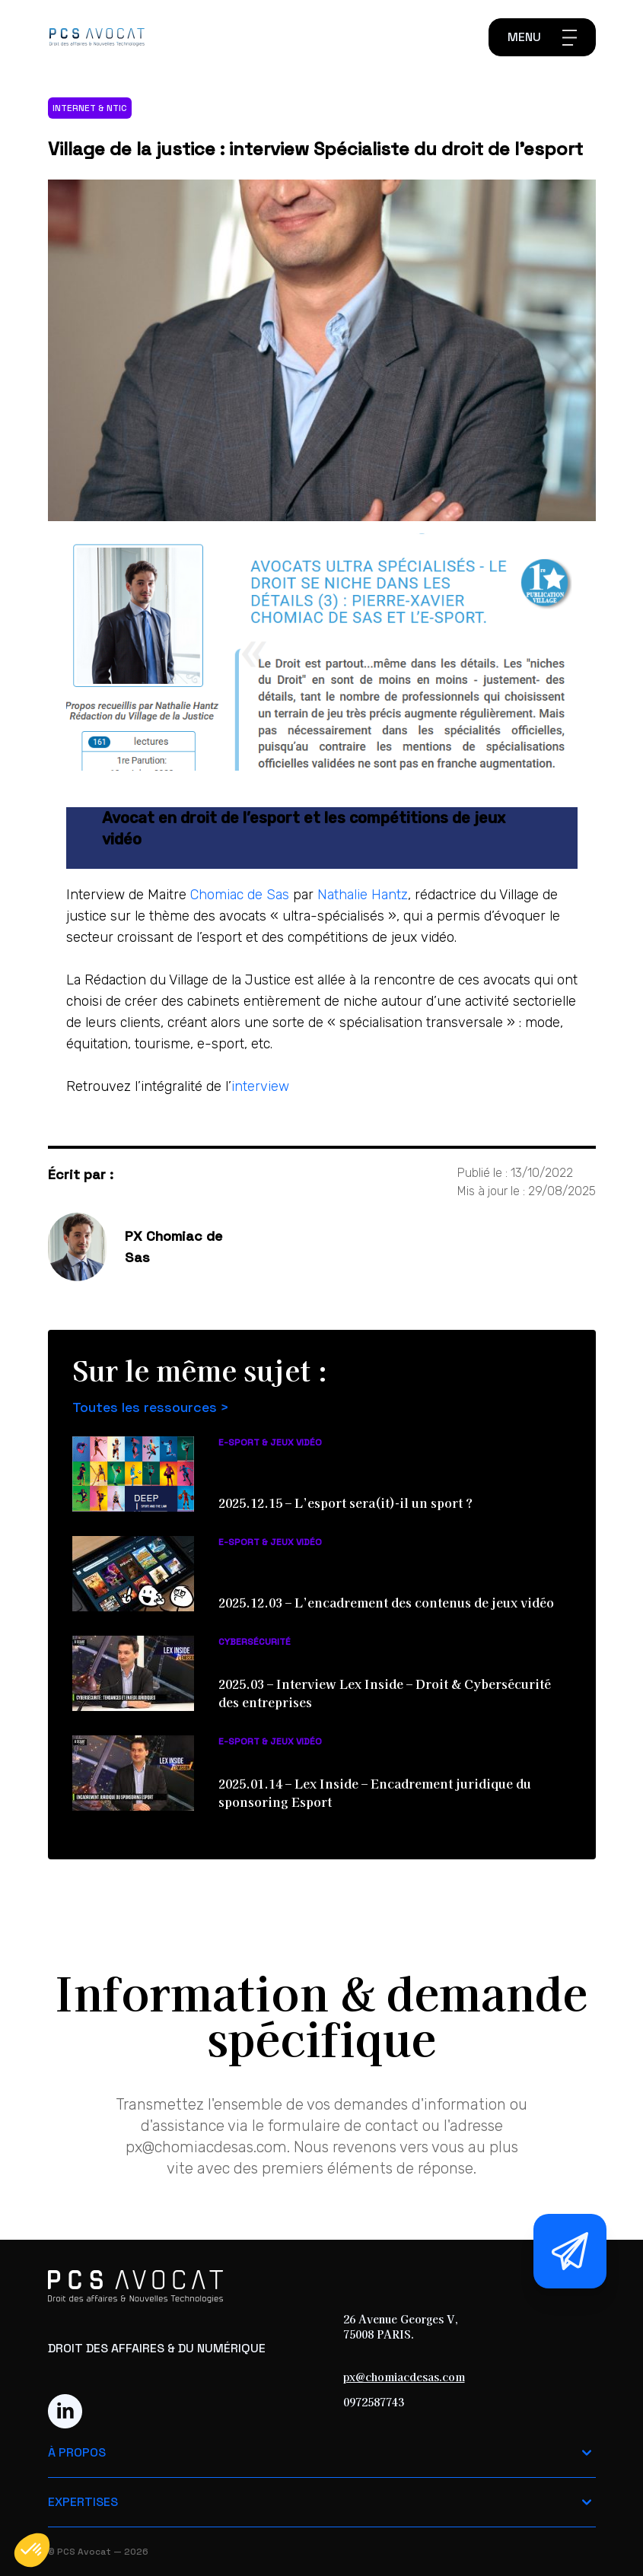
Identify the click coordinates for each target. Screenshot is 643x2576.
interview (260, 1086)
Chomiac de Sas (239, 894)
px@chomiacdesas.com (404, 2376)
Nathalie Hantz (362, 894)
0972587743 (373, 2401)
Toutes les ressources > (150, 1407)
